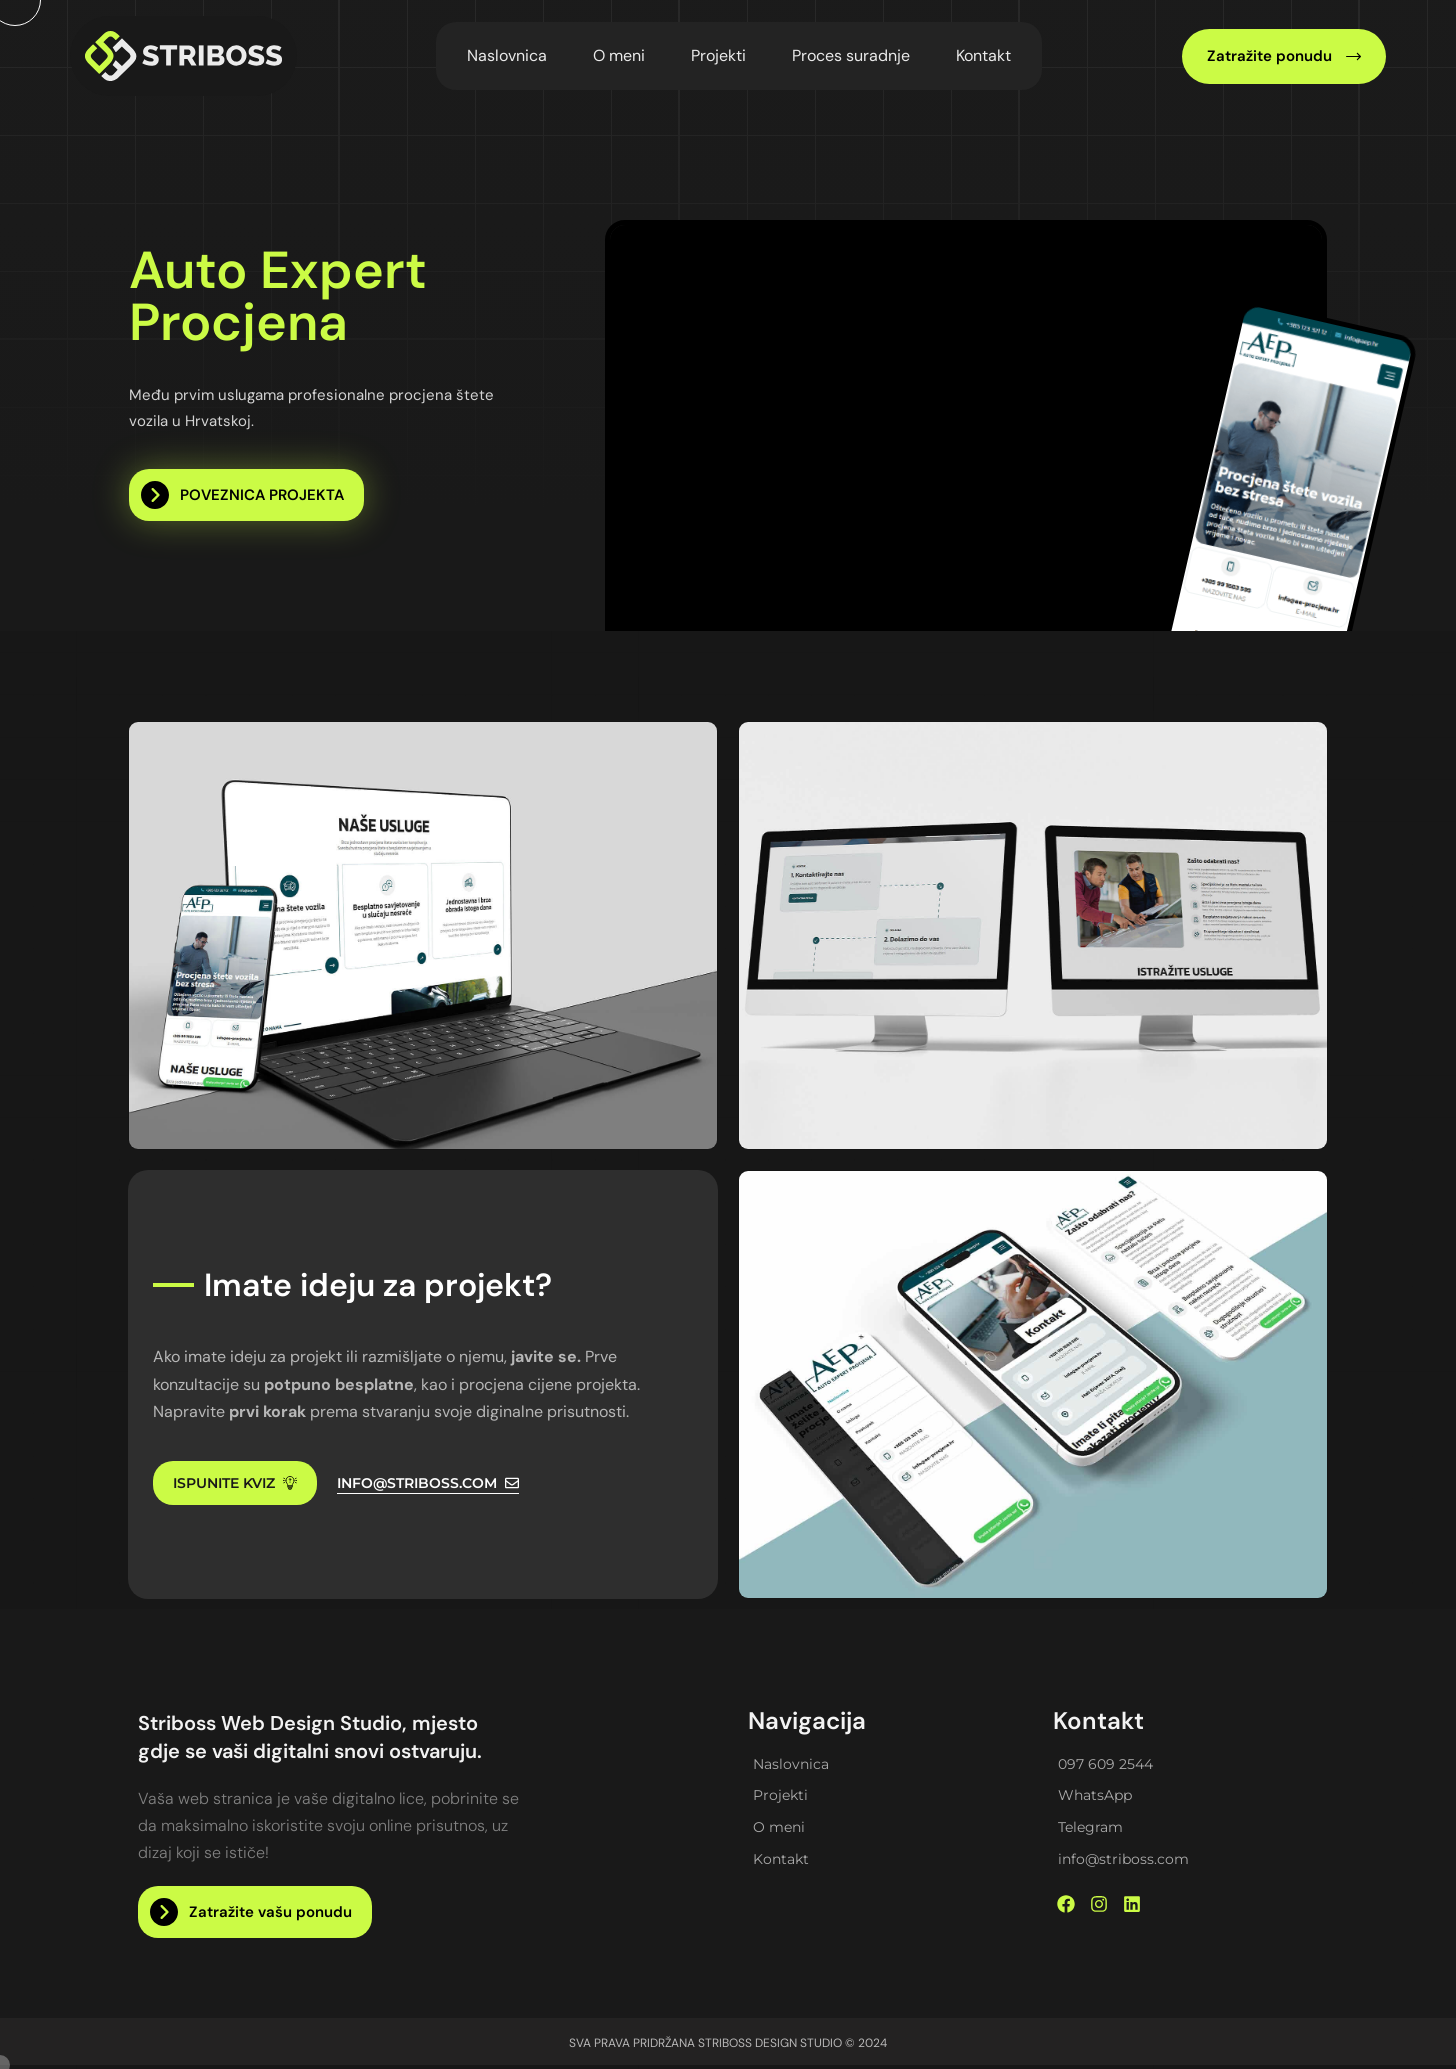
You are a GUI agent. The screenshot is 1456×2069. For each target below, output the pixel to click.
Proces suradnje (851, 55)
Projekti (718, 55)
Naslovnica (507, 55)
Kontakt (983, 55)
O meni (619, 55)
